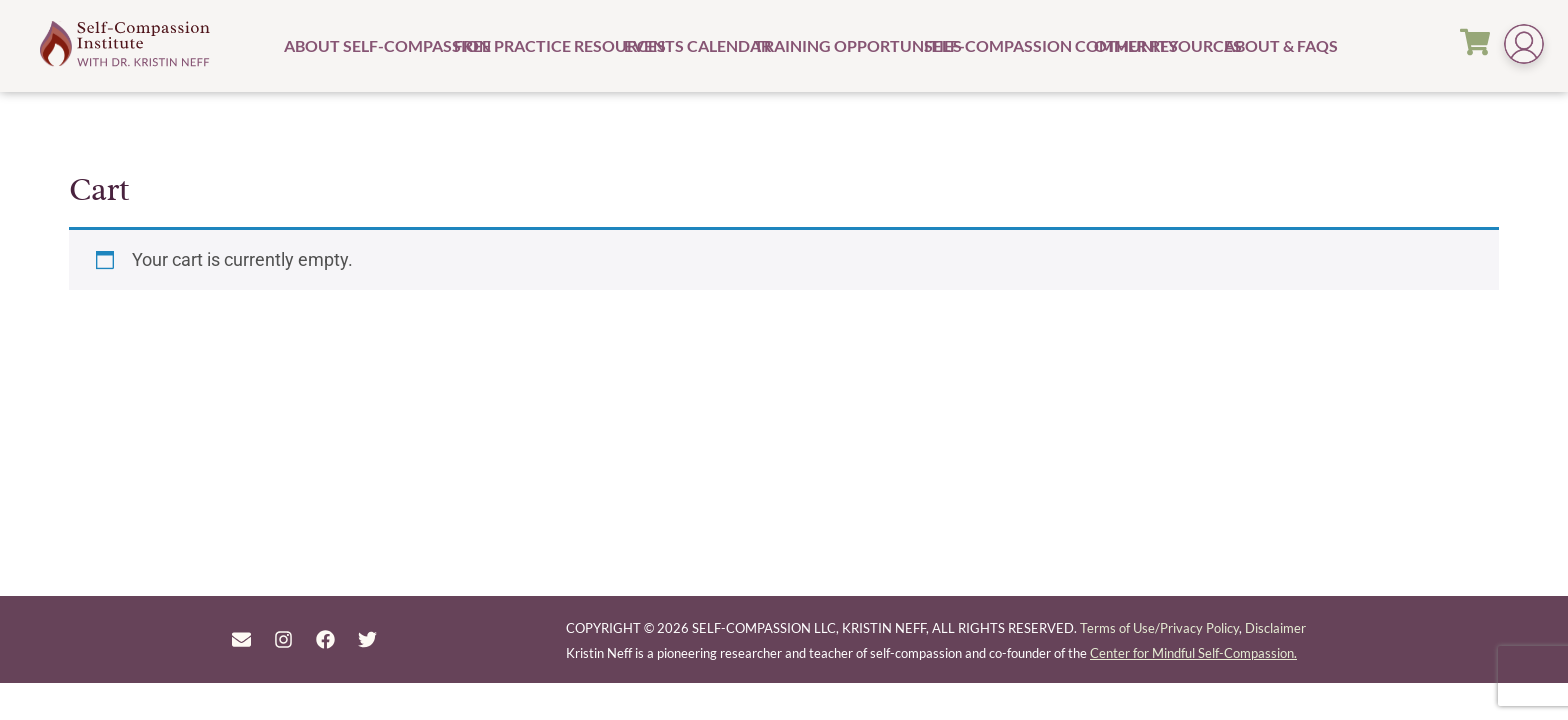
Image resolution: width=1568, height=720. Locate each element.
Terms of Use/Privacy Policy (1159, 628)
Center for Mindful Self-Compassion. (1193, 653)
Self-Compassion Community (1006, 45)
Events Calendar (686, 45)
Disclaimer (1275, 628)
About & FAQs (1271, 45)
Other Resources (1156, 45)
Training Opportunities (836, 45)
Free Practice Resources (536, 45)
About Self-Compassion (366, 45)
